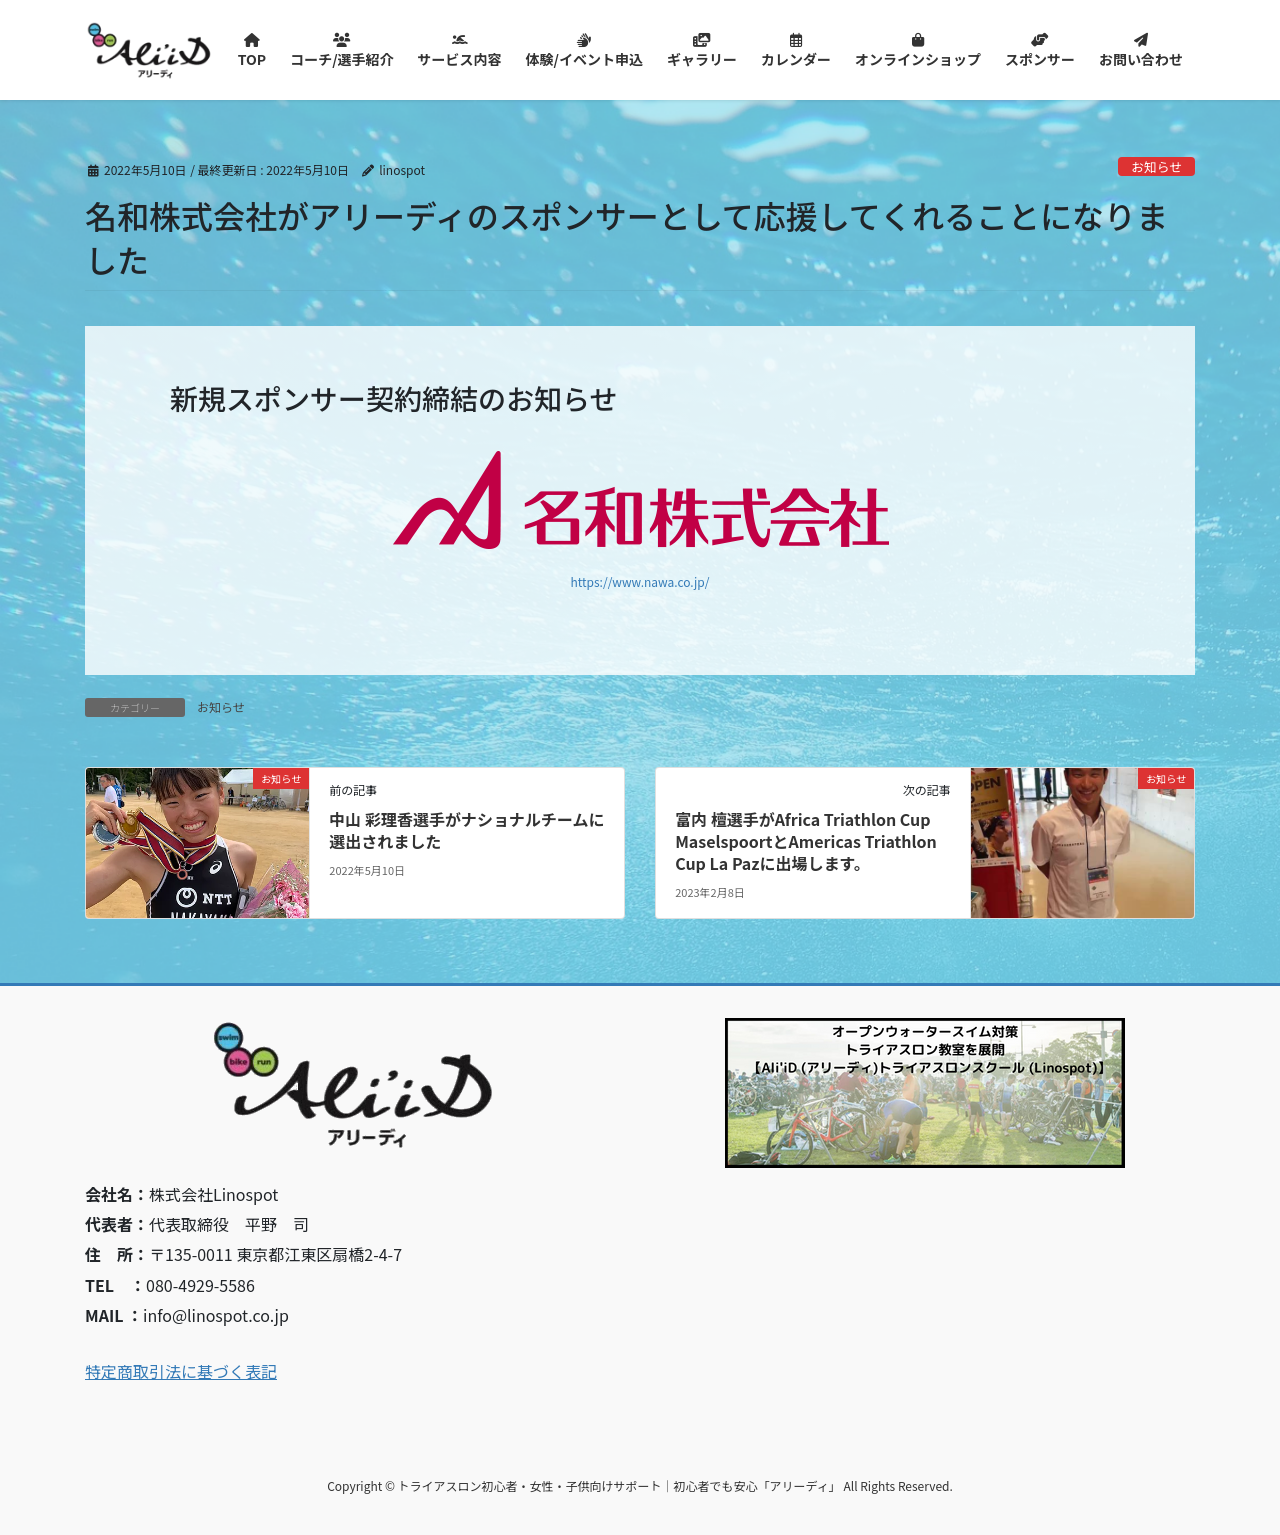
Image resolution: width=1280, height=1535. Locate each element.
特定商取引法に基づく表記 (181, 1371)
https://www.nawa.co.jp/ (640, 581)
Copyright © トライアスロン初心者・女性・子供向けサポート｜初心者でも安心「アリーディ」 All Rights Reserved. (640, 1485)
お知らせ (1156, 166)
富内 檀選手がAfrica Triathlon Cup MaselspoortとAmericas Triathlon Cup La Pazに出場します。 (806, 841)
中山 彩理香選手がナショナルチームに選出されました (466, 830)
